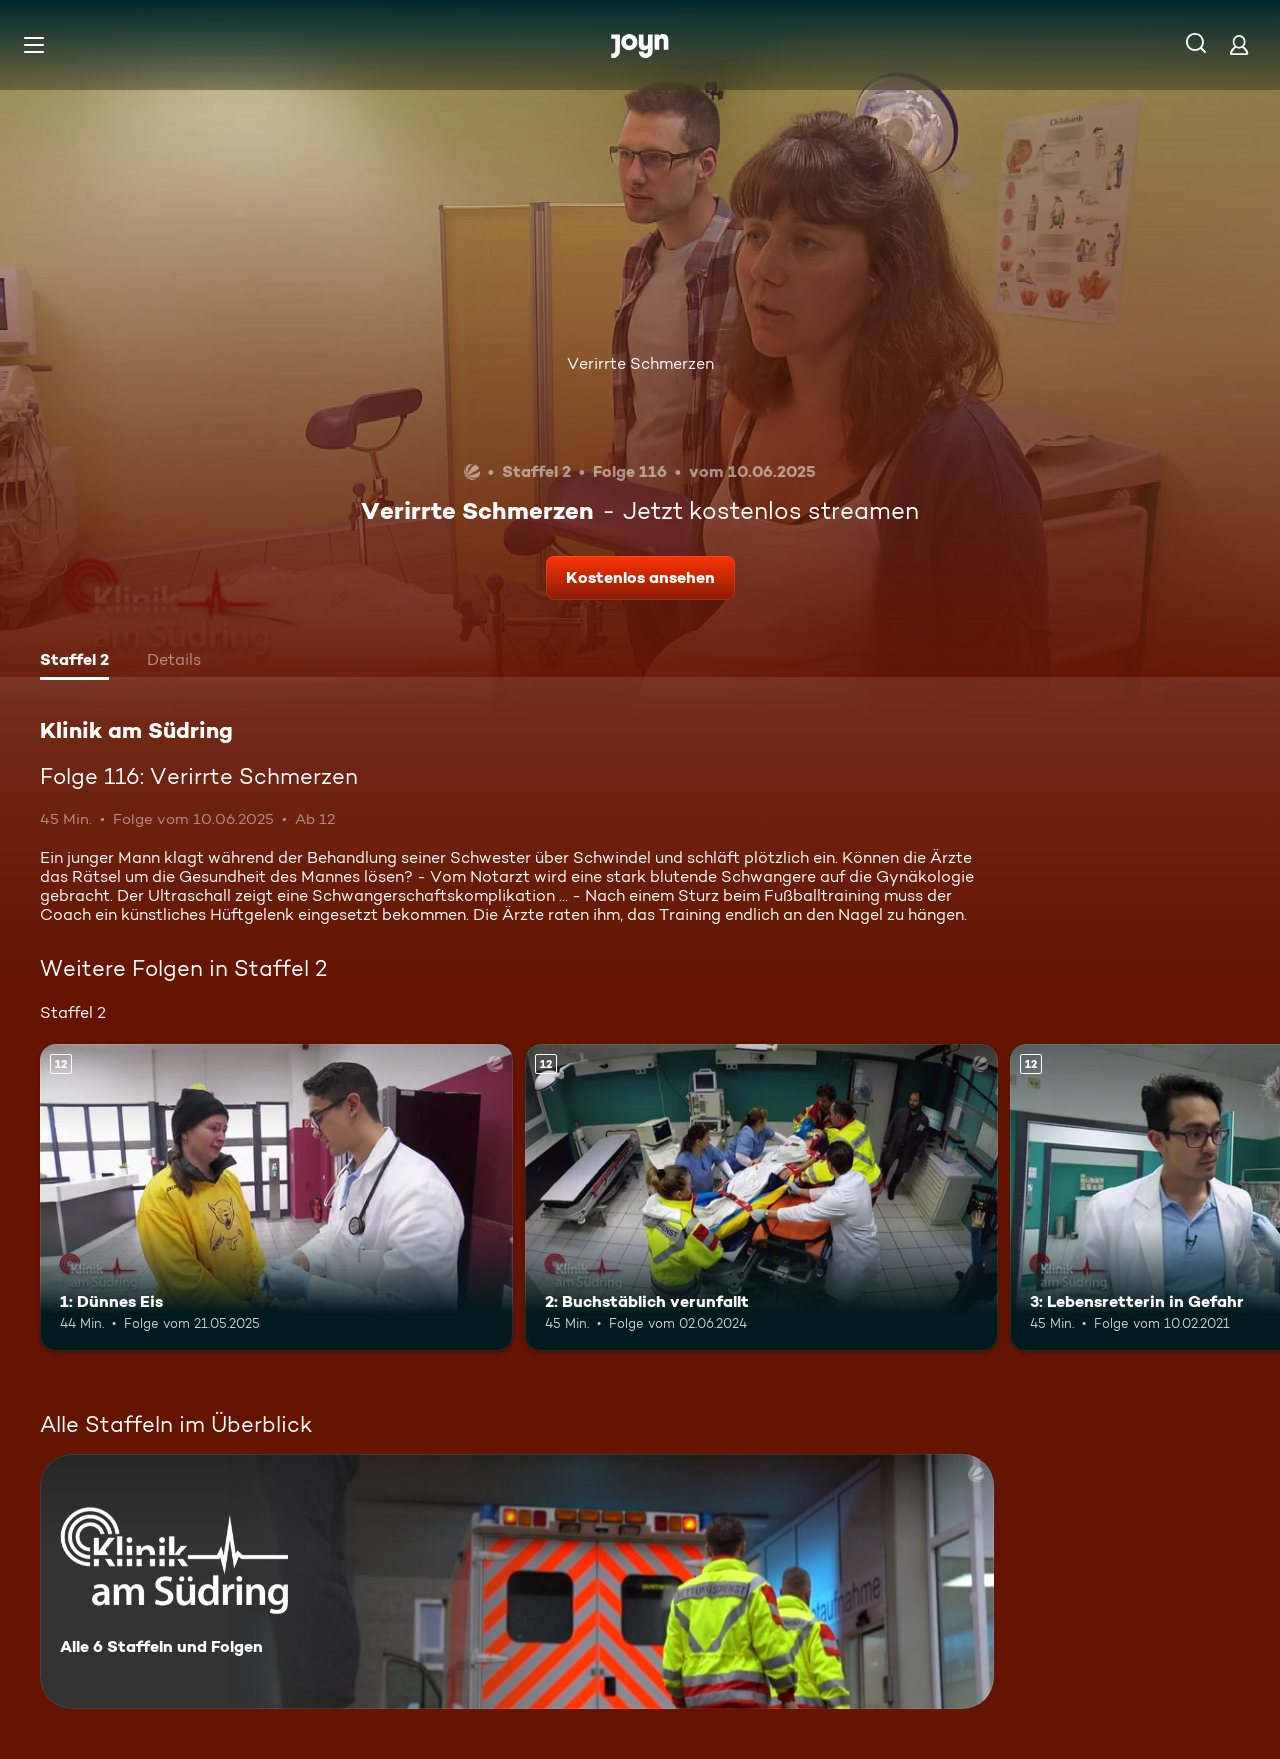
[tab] (74, 662)
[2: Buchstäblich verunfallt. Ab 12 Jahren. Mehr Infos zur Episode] (761, 1197)
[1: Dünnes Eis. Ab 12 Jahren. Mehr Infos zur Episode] (276, 1197)
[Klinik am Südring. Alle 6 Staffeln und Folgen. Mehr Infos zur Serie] (517, 1581)
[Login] (1239, 44)
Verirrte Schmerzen (640, 363)
